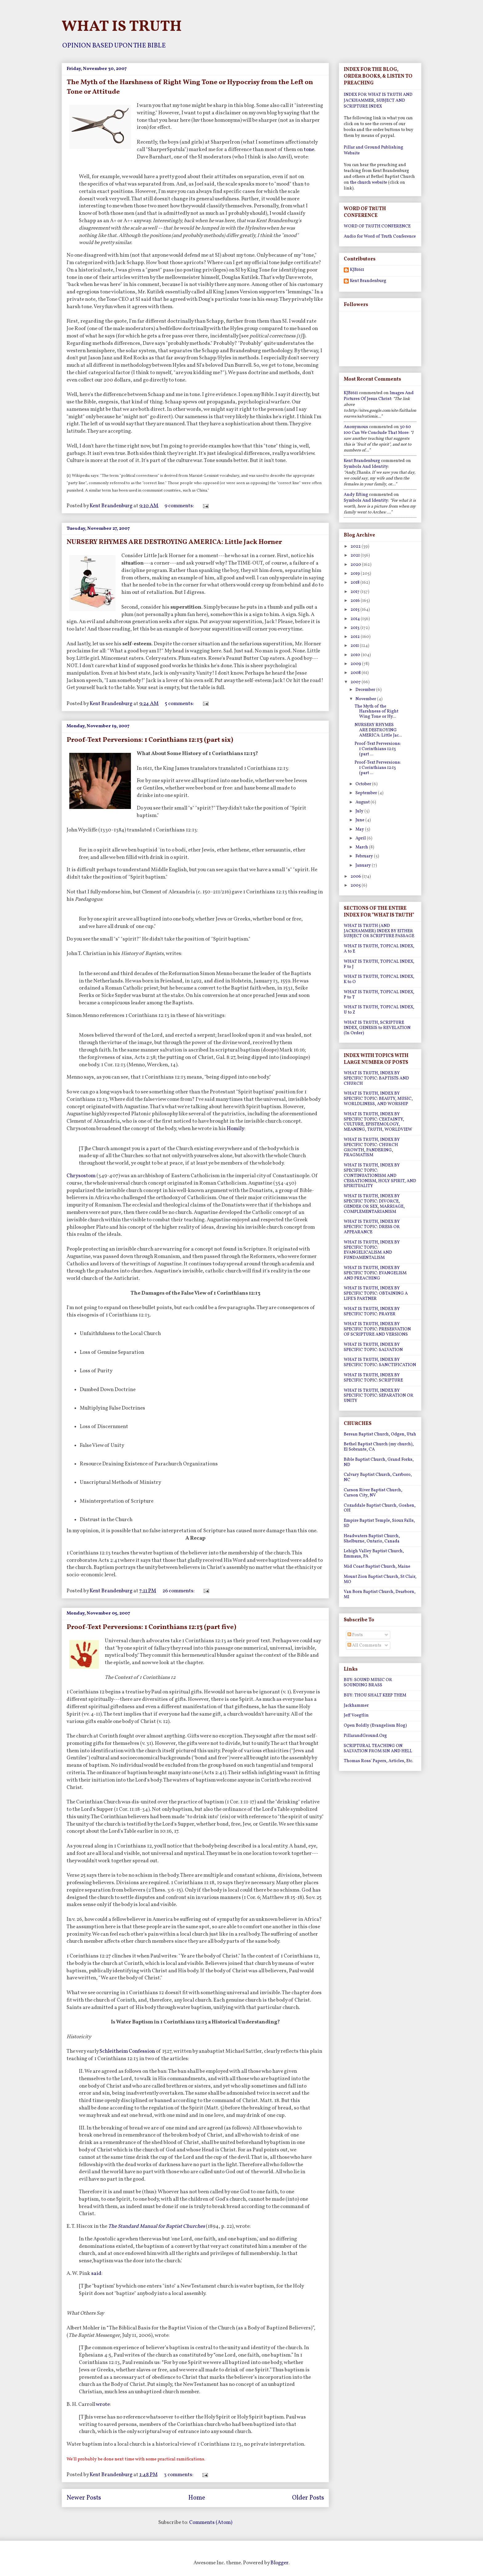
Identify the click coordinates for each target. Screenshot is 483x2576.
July (359, 811)
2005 (356, 885)
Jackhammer (356, 1705)
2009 (356, 664)
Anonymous (356, 427)
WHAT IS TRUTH (122, 27)
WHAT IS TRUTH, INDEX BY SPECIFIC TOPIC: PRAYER (372, 1311)
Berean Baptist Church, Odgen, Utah (380, 1434)
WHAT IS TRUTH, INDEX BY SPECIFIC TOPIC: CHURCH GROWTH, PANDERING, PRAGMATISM (372, 1147)
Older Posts (308, 2498)
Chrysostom (81, 1175)
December (365, 690)
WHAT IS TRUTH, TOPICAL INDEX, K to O (379, 979)
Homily (235, 1128)
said (95, 2273)
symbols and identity (366, 467)
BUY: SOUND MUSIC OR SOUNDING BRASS (368, 1682)
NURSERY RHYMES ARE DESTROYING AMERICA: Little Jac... (378, 730)
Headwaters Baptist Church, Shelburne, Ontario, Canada (372, 1538)
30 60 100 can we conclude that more (377, 430)
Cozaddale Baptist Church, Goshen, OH (380, 1508)
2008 (356, 673)
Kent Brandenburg (368, 281)
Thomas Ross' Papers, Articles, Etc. (378, 1761)
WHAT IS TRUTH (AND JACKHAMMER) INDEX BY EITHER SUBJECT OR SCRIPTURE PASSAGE (379, 931)
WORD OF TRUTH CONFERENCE (377, 226)
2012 (356, 637)
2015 (355, 610)
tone (309, 149)
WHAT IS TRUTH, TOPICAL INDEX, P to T (379, 994)
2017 (355, 592)
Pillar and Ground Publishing (373, 147)
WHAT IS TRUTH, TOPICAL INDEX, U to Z (379, 1009)
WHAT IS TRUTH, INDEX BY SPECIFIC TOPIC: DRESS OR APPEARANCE (372, 1227)
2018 (355, 583)
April (361, 838)
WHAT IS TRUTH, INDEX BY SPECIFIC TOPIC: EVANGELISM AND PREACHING (375, 1273)
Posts (355, 1635)
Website (352, 153)
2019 (356, 574)
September (366, 793)
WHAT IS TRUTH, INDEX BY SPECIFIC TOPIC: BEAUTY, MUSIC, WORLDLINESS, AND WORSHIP (378, 1099)
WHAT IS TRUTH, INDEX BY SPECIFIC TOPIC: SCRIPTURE (373, 1377)
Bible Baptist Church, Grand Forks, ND (379, 1462)
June (360, 820)
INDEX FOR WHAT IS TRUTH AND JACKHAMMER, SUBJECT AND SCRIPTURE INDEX (378, 100)
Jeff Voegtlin (356, 1715)
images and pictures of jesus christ (379, 396)
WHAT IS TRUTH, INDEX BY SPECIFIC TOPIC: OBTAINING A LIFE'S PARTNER (376, 1293)
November (366, 699)
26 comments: (179, 1590)
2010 (356, 655)
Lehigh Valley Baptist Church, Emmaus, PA (374, 1553)
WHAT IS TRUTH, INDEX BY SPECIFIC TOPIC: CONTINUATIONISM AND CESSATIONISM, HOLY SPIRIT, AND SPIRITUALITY (380, 1175)
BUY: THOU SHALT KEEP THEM (375, 1695)
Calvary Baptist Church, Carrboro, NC (378, 1477)
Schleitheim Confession (127, 2051)
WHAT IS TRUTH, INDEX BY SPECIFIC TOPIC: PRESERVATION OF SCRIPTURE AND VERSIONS (377, 1329)
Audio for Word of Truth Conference (380, 236)
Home (196, 2498)
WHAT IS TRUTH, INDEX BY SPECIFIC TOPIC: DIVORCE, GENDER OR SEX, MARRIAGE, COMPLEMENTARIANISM (374, 1204)
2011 (355, 646)
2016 (356, 601)
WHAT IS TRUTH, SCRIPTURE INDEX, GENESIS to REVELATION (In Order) (377, 1028)
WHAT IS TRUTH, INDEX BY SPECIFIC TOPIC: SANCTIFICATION (380, 1362)
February (364, 856)
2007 (356, 682)
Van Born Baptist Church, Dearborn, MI (380, 1594)
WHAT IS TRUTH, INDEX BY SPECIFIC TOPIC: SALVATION (373, 1347)
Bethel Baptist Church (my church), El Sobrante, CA (379, 1446)
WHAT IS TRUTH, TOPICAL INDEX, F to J (379, 964)
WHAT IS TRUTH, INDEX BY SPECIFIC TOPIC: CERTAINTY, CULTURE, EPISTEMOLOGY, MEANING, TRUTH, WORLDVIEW (378, 1122)
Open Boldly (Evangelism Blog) (375, 1726)
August (363, 802)
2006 (356, 877)
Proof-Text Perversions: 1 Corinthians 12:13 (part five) (151, 1627)
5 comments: (180, 703)
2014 (356, 619)
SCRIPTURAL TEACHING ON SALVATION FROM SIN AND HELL (378, 1748)
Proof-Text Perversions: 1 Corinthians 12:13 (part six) (150, 740)
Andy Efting (356, 495)
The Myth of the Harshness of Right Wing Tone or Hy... (376, 712)
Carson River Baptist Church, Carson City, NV (373, 1492)
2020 (356, 565)
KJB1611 (357, 270)
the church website (368, 183)
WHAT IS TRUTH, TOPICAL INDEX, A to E (379, 948)
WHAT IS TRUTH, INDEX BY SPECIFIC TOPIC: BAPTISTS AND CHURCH (376, 1078)
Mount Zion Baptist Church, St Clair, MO (380, 1579)
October (363, 784)
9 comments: (179, 505)
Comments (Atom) (210, 2522)
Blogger (279, 2562)
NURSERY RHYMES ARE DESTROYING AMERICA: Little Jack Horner (174, 542)
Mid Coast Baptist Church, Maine (377, 1567)
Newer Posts (84, 2498)
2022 (356, 546)
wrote (103, 2404)
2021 (356, 555)
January (363, 865)
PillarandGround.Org (365, 1736)
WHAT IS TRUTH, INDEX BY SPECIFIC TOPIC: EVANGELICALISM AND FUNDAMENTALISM (372, 1250)
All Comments (364, 1645)
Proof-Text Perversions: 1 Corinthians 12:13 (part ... (378, 749)
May (360, 829)
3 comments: (179, 2474)
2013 (355, 628)
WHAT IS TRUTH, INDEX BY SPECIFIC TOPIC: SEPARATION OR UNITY (378, 1396)
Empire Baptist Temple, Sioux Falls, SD (379, 1523)
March (362, 847)
